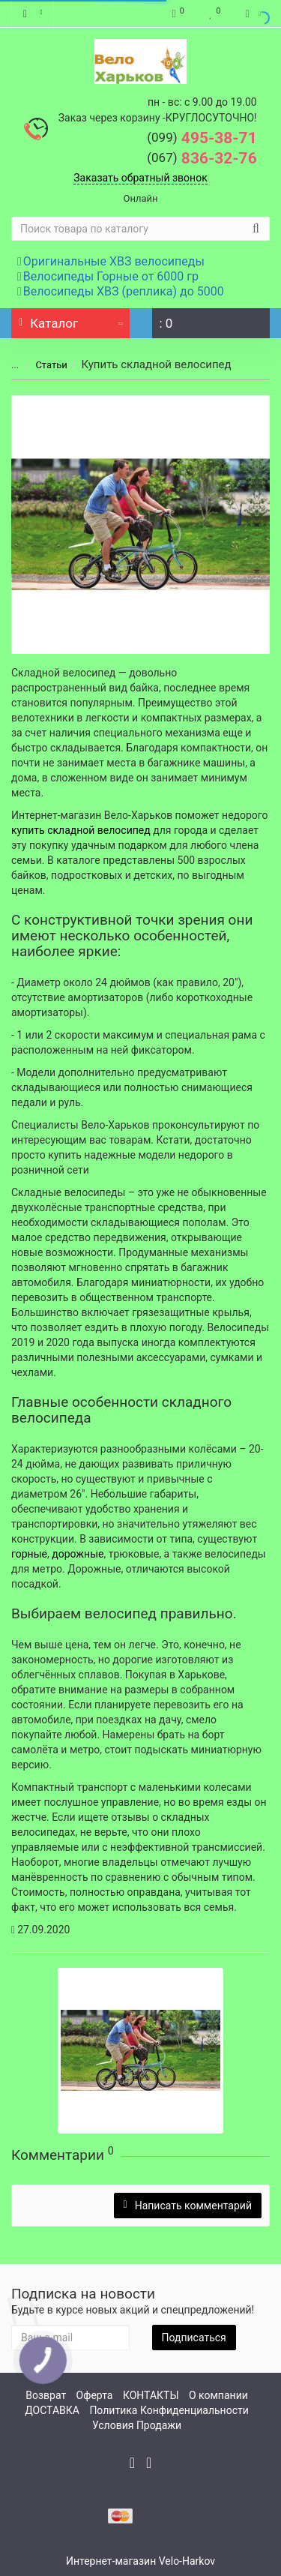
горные (29, 1554)
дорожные (77, 1554)
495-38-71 (202, 138)
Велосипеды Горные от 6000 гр (108, 276)
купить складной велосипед (81, 830)
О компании (218, 2395)
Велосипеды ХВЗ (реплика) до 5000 (120, 291)
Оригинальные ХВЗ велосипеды (111, 261)
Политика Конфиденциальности (168, 2410)
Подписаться (194, 2338)
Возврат (45, 2395)
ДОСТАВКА (52, 2410)
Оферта (94, 2395)
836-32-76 (202, 158)
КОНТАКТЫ (151, 2395)
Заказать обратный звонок (140, 178)
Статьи (41, 364)
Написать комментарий (188, 2206)
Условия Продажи (136, 2425)
